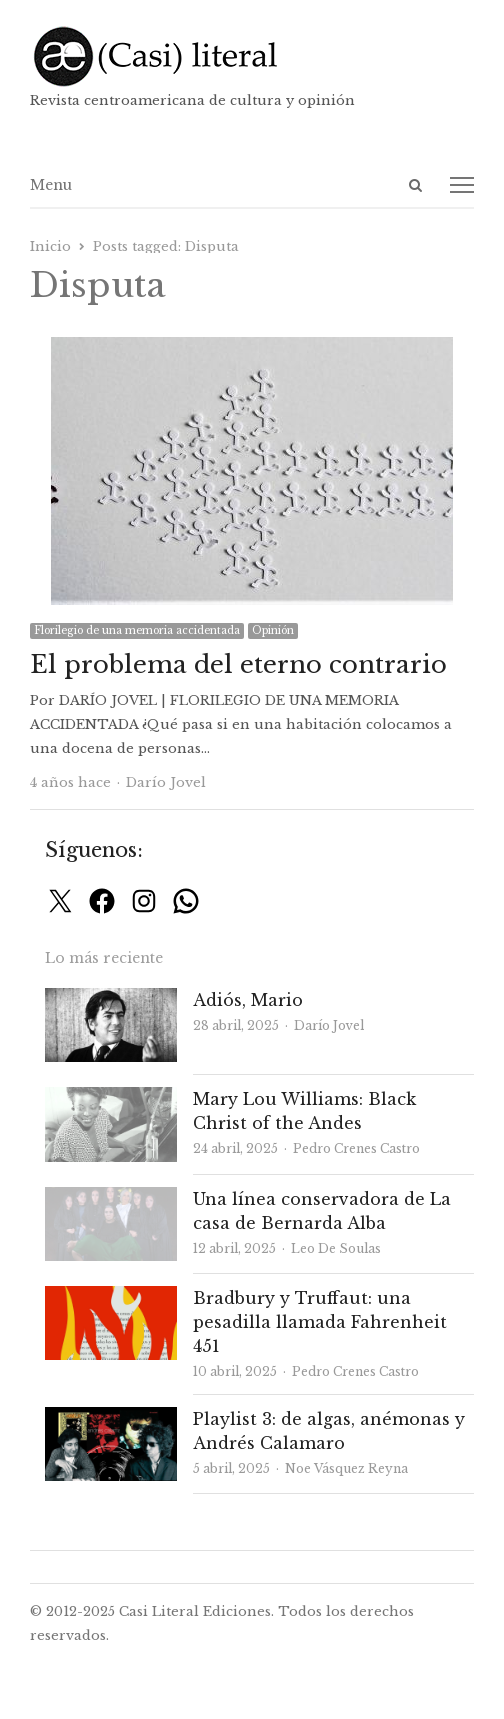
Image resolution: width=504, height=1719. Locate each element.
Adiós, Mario (248, 1000)
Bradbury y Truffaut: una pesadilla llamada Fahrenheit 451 (320, 1322)
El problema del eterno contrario (238, 664)
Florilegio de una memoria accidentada (137, 630)
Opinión (273, 630)
